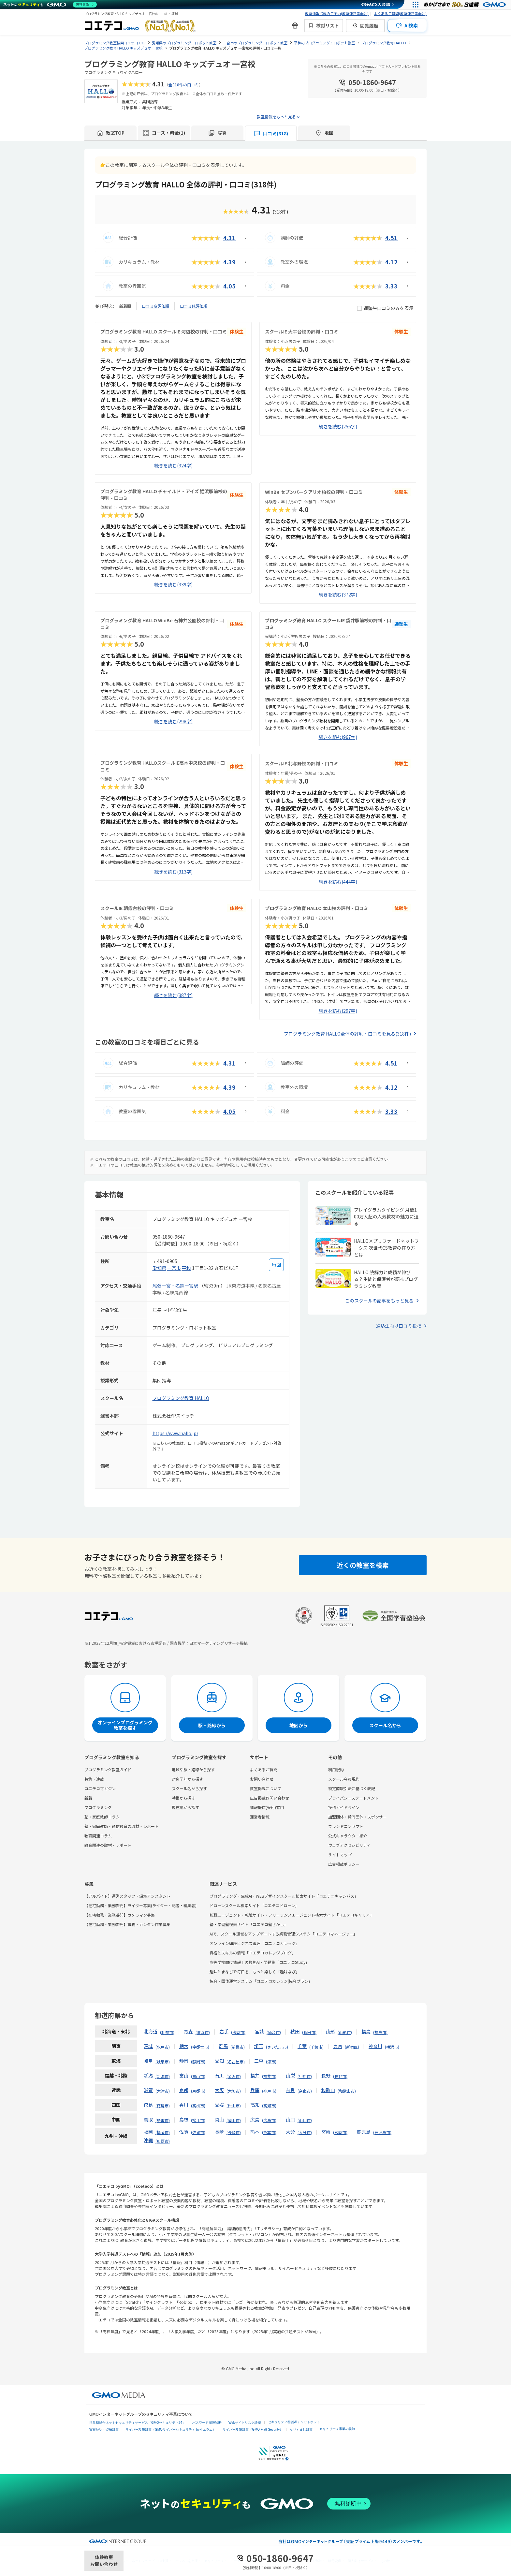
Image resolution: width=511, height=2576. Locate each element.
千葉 (302, 2046)
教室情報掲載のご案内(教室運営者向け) (337, 13)
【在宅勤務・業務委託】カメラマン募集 (119, 1915)
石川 (219, 2075)
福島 (366, 2031)
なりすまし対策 (301, 2429)
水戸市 (162, 2047)
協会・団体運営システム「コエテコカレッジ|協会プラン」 (261, 1981)
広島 (254, 2119)
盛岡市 (238, 2032)
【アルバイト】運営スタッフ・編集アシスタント (127, 1896)
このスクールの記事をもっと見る (379, 1300)
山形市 (345, 2032)
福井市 (269, 2076)
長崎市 (234, 2132)
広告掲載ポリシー (343, 1864)
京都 (183, 2090)
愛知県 (159, 1268)
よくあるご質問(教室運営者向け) (400, 13)
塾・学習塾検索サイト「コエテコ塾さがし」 (249, 1924)
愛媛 (219, 2104)
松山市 (234, 2105)
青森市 (203, 2032)
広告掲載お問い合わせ (269, 1798)
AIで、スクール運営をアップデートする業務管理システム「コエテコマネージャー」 (283, 1933)
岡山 (219, 2119)
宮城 (259, 2031)
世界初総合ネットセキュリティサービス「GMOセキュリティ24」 (137, 2422)
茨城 (148, 2046)
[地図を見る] (276, 1265)
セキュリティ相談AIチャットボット (294, 2422)
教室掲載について (265, 1788)
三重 (258, 2060)
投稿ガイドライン (343, 1807)
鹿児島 (364, 2131)
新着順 (125, 306)
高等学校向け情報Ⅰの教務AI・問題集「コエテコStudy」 (259, 1962)
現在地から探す (185, 1807)
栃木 (183, 2046)
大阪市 (234, 2091)
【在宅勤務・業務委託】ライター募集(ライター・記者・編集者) (140, 1905)
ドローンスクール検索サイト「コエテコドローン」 (254, 1905)
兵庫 (254, 2090)
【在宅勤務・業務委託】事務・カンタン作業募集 (127, 1924)
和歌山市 (347, 2091)
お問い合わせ (261, 1779)
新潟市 (162, 2076)
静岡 (183, 2060)
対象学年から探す (187, 1779)
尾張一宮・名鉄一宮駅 (175, 1285)
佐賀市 (198, 2132)
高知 (254, 2104)
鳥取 (148, 2119)
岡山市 (234, 2120)
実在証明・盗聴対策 (104, 2429)
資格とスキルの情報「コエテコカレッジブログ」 (253, 1952)
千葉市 (316, 2047)
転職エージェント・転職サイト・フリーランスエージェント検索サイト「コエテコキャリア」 (292, 1915)
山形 (330, 2031)
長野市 (340, 2076)
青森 (188, 2031)
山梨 (290, 2075)
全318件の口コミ (183, 84)
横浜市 (392, 2047)
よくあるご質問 (263, 1769)
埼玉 (258, 2046)
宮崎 (325, 2131)
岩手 (223, 2031)
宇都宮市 (200, 2047)
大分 (290, 2131)
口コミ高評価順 (155, 306)
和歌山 (328, 2090)
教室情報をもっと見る (276, 116)
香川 (183, 2104)
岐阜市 (162, 2061)
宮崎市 (340, 2132)
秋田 (294, 2031)
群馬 (223, 2046)
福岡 (148, 2131)
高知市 (269, 2105)
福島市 (380, 2032)
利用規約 (336, 1769)
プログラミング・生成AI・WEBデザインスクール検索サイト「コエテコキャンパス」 (284, 1896)
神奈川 (375, 2046)
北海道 (150, 2031)
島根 (183, 2119)
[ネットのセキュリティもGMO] (50, 4)
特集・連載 (94, 1779)
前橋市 (237, 2047)
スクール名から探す (189, 1788)
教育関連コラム (98, 1835)
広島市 (269, 2120)
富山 (183, 2075)
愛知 (219, 2060)
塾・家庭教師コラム (102, 1816)
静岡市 (198, 2061)
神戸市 (269, 2091)
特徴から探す (183, 1798)
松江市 (198, 2120)
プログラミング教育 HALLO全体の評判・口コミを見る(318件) (347, 1033)
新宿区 (352, 2047)
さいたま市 (277, 2047)
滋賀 (148, 2090)
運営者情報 (260, 1816)
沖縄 (148, 2140)
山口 (290, 2119)
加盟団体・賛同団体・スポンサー (357, 1816)
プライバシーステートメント (353, 1798)
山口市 (305, 2120)
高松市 (198, 2105)
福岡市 (162, 2132)
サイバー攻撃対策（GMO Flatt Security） (253, 2429)
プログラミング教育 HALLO (181, 1398)
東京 (337, 2046)
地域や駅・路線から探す (193, 1769)
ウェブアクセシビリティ (349, 1845)
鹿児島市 (382, 2132)
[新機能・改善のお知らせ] (294, 25)
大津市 (162, 2091)
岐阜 (148, 2060)
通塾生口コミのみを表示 (385, 308)
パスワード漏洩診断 (207, 2422)
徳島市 (162, 2105)
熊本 (254, 2131)
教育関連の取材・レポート (107, 1845)
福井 (254, 2075)
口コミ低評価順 (193, 306)
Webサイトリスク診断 (244, 2422)
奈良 (290, 2090)
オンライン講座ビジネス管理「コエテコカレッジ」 (254, 1943)
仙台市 (274, 2032)
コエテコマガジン (100, 1788)
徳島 (148, 2104)
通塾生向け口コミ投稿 (398, 1325)
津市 (271, 2061)
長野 (325, 2075)
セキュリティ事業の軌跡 (337, 2429)
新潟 (148, 2075)
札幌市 (167, 2032)
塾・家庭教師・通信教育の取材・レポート (121, 1826)
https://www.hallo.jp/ (175, 1433)
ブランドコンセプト (345, 1826)
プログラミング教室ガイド (107, 1769)
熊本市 (269, 2132)
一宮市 (174, 1268)
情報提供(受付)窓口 (267, 1807)
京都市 (198, 2091)
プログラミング (98, 1807)
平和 (186, 1268)
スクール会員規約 (343, 1779)
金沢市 (234, 2076)
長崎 (219, 2131)
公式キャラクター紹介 (347, 1835)
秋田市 (309, 2032)
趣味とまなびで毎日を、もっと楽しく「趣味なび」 (254, 1971)
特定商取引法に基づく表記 (351, 1788)
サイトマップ (340, 1854)
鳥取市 (162, 2120)
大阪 (219, 2090)
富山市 (198, 2076)
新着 (88, 1798)
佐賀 (183, 2131)
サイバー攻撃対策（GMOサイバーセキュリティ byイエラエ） (170, 2429)
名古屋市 (235, 2061)
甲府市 (305, 2076)
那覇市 (162, 2141)
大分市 (305, 2132)
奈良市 (305, 2091)
